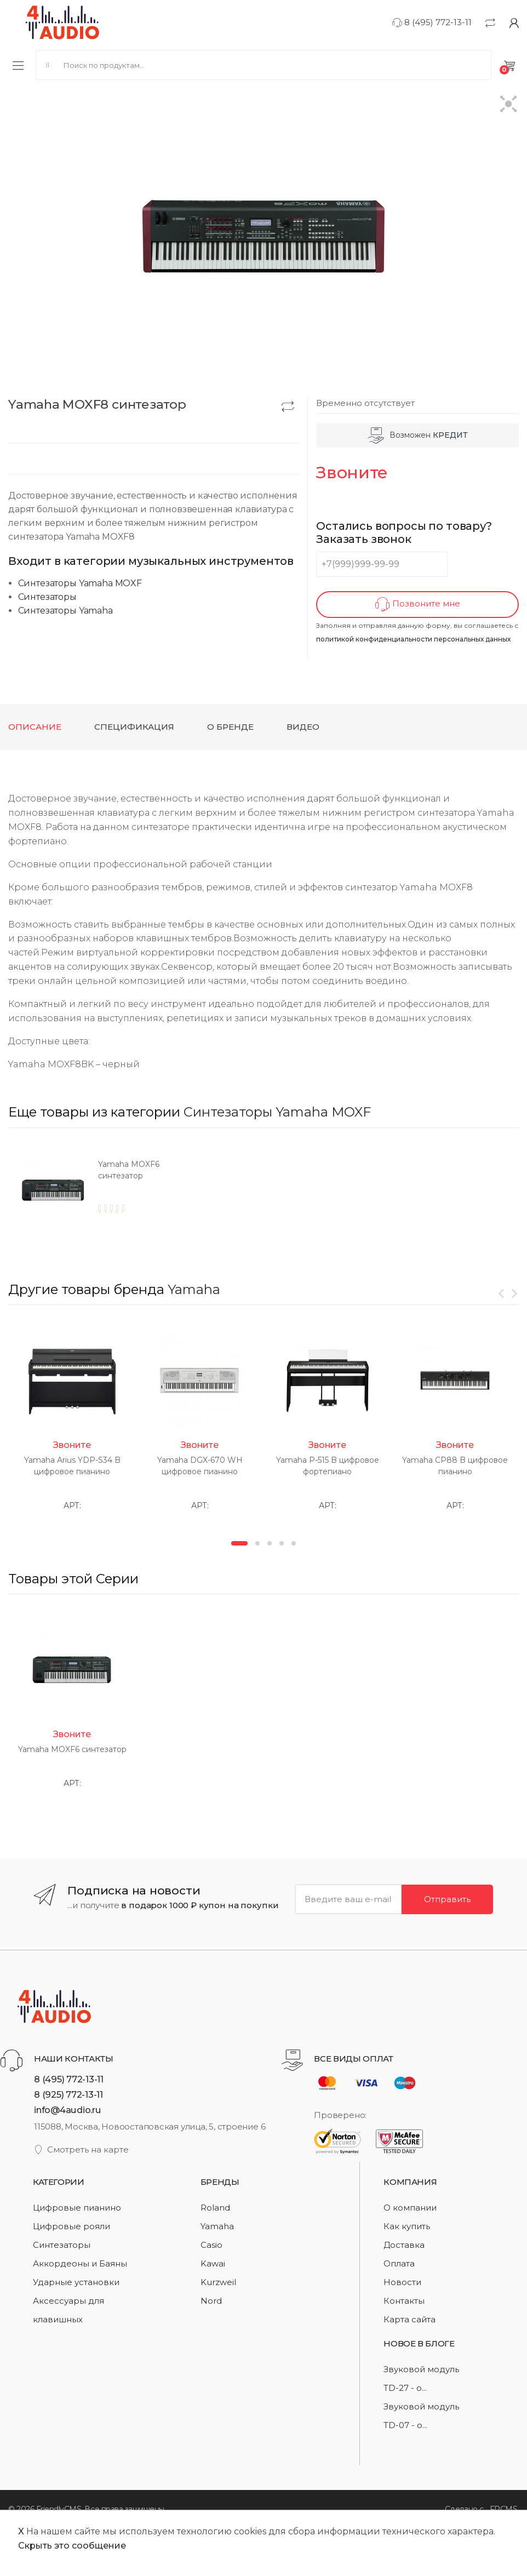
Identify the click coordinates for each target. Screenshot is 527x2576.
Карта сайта (409, 2319)
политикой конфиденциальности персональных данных (413, 639)
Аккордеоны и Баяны (80, 2263)
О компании (410, 2207)
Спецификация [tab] (134, 727)
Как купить (406, 2226)
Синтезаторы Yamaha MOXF (80, 583)
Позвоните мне (417, 604)
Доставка (404, 2245)
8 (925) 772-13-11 (68, 2094)
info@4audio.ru (67, 2109)
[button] (509, 105)
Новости (402, 2282)
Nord (211, 2300)
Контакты (404, 2300)
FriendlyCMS (59, 2509)
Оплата (399, 2263)
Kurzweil (218, 2282)
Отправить (447, 1898)
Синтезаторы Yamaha (65, 610)
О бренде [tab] (230, 727)
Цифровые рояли (71, 2226)
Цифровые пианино (77, 2207)
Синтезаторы (47, 597)
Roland (215, 2207)
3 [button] (269, 1543)
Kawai (213, 2263)
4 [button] (281, 1543)
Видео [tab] (303, 727)
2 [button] (257, 1543)
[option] (135, 1193)
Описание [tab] (34, 727)
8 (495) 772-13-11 (432, 22)
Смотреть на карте (81, 2149)
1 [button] (239, 1543)
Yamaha (194, 1289)
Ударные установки (76, 2282)
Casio (211, 2245)
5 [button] (293, 1543)
